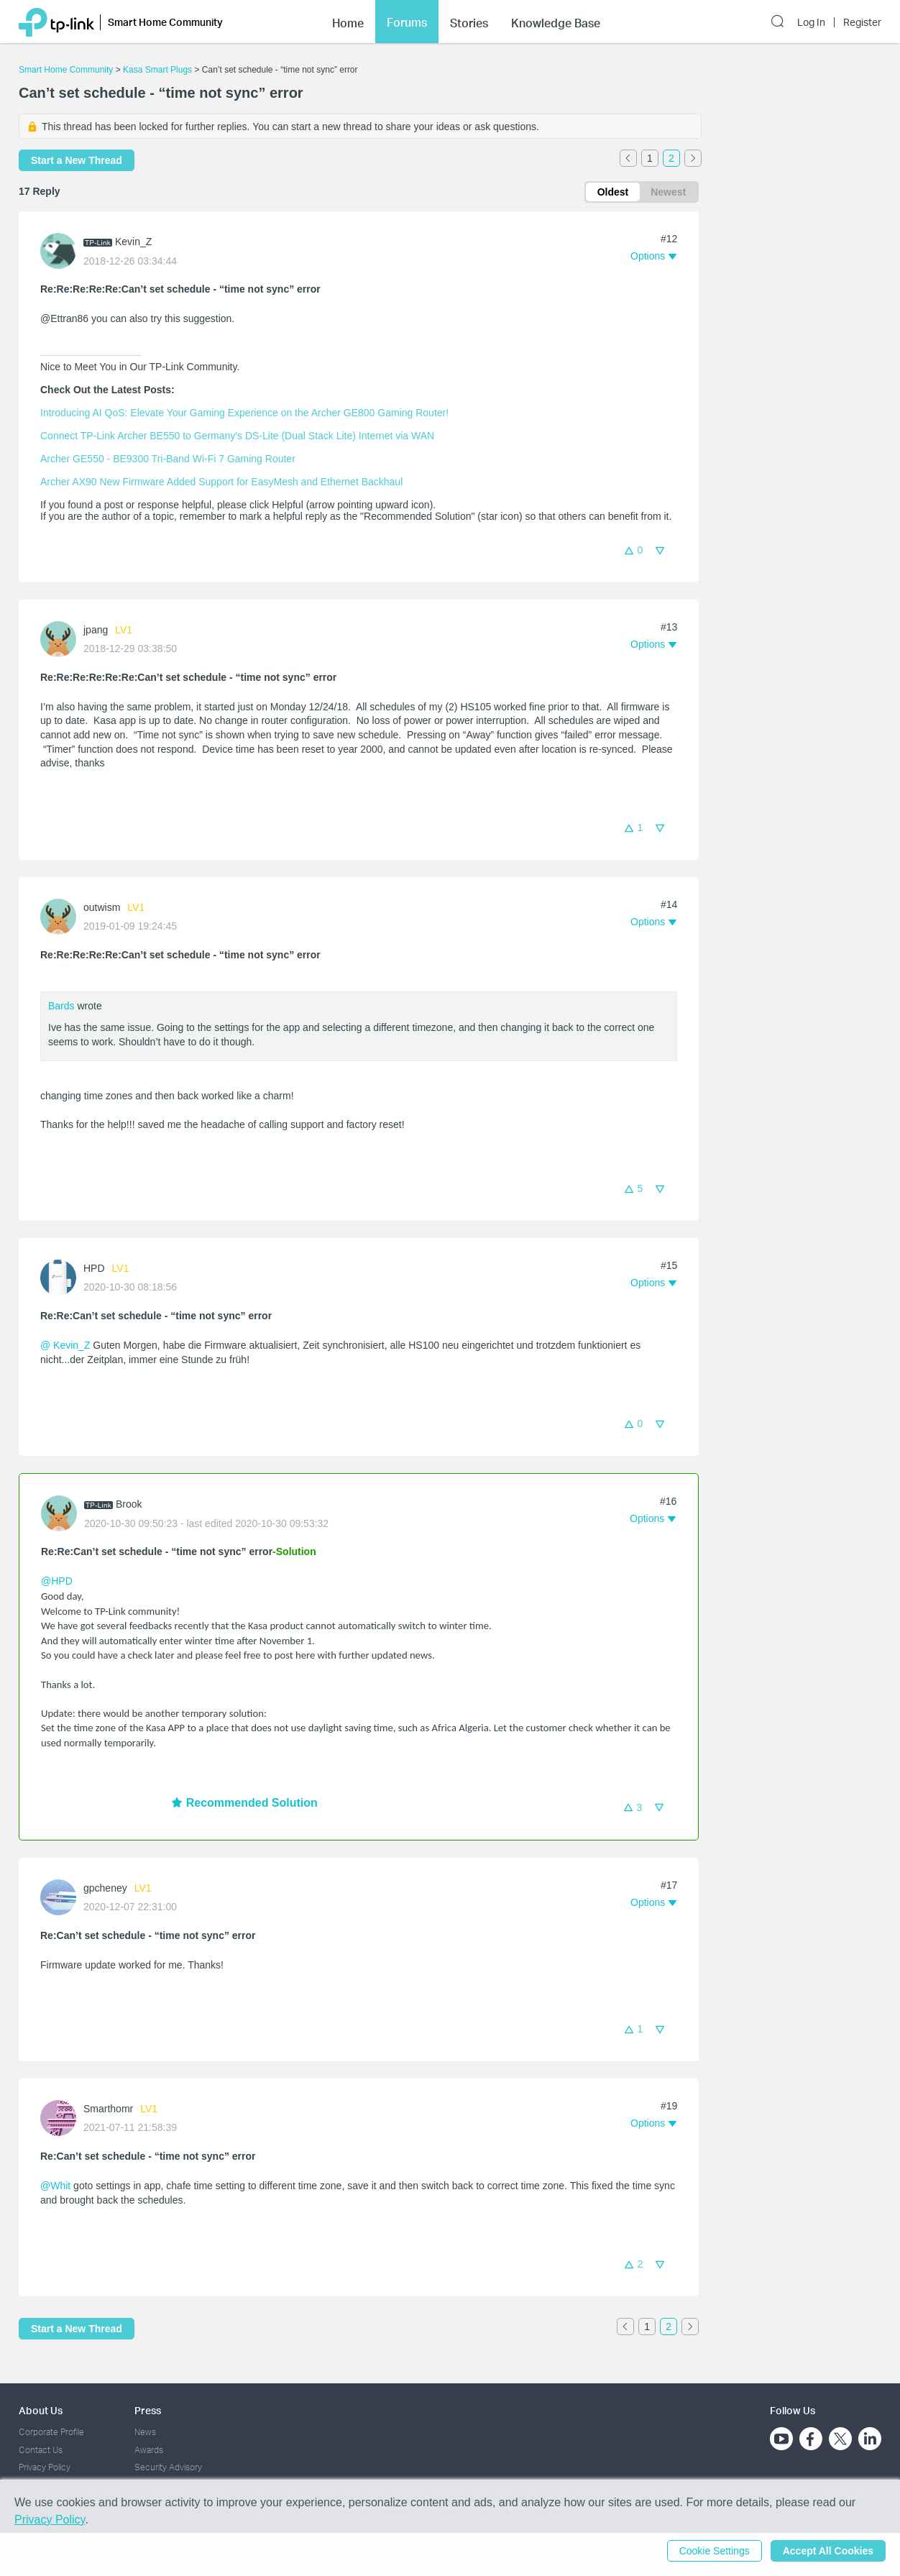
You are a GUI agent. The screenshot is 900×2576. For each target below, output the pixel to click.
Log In (811, 22)
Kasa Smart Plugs (157, 70)
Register (862, 22)
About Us (41, 2410)
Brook (129, 1504)
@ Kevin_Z (65, 1345)
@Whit (55, 2185)
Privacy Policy (44, 2467)
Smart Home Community (66, 70)
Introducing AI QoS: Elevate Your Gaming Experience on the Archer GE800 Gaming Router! (244, 412)
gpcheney (105, 1888)
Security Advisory (168, 2467)
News (145, 2431)
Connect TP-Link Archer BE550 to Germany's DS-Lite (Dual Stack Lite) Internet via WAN (237, 435)
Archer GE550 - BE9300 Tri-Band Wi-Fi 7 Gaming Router (167, 458)
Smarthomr (108, 2108)
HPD (94, 1268)
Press (147, 2410)
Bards (61, 1006)
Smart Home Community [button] (165, 22)
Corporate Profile (51, 2431)
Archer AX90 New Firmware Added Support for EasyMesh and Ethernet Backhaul (221, 481)
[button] (653, 256)
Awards (148, 2449)
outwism (101, 907)
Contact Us (41, 2449)
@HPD (57, 1581)
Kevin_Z (133, 241)
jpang (95, 630)
